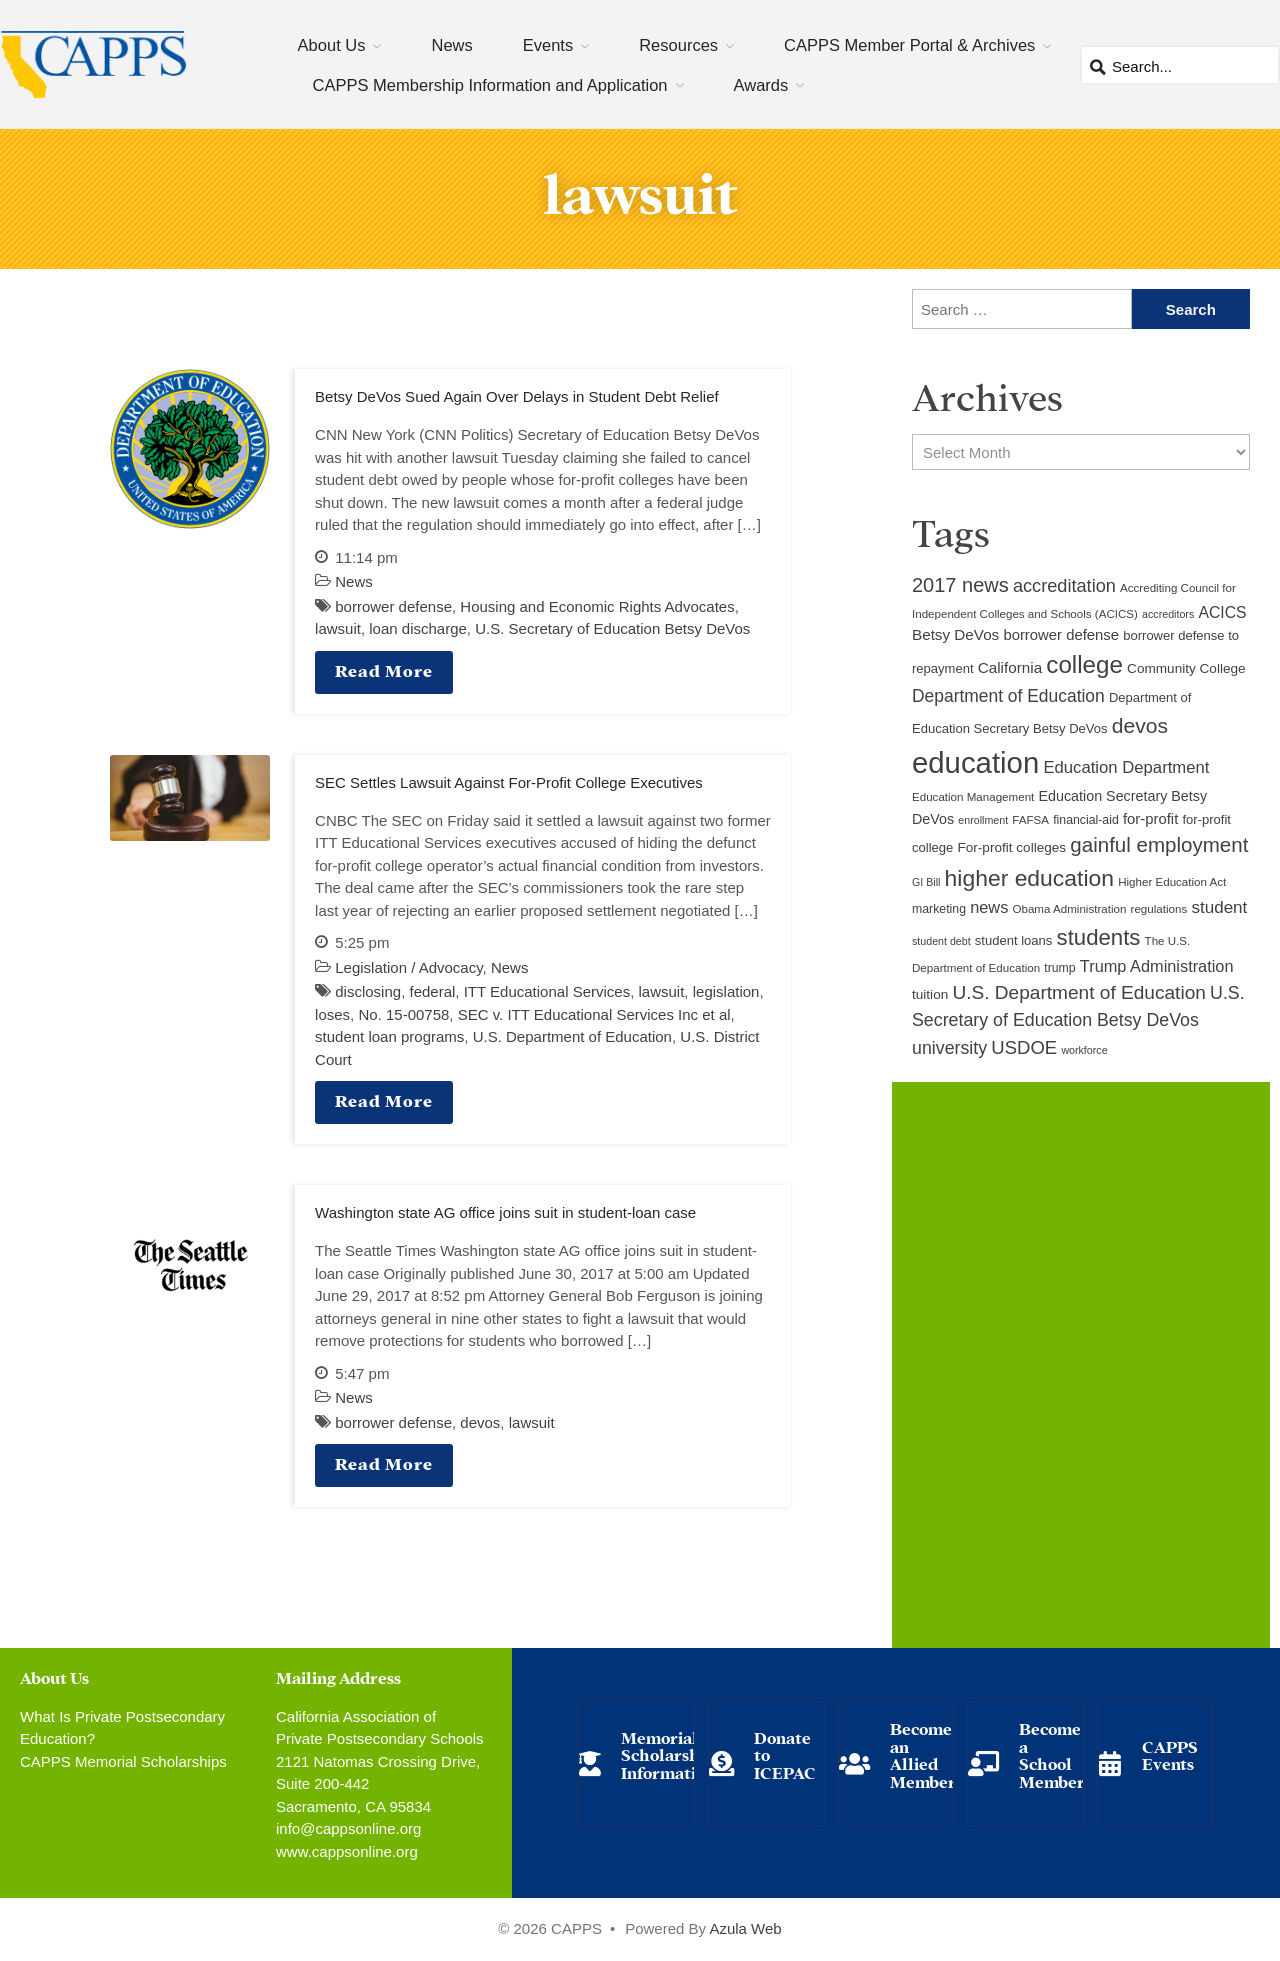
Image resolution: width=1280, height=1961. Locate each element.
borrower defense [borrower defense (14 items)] (1061, 635)
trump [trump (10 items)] (1059, 968)
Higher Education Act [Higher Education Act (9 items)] (1172, 882)
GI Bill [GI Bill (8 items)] (926, 882)
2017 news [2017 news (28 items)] (960, 585)
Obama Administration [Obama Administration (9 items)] (1069, 909)
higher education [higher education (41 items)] (1029, 878)
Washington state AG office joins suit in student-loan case (505, 1212)
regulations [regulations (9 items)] (1159, 909)
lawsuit (338, 628)
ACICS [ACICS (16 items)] (1222, 612)
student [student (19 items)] (1219, 907)
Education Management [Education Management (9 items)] (973, 797)
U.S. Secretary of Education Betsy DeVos (612, 628)
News (451, 45)
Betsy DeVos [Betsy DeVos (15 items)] (955, 634)
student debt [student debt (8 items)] (941, 941)
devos (480, 1422)
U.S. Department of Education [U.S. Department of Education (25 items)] (1078, 992)
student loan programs (389, 1036)
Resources (678, 45)
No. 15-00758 (403, 1014)
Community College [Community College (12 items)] (1186, 668)
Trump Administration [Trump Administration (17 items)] (1157, 966)
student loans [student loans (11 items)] (1014, 940)
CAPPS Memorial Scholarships (123, 1761)
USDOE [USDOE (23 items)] (1024, 1047)
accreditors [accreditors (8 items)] (1168, 614)
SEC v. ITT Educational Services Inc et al (594, 1014)
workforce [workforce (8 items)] (1084, 1050)
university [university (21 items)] (949, 1048)
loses (332, 1014)
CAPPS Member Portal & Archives (909, 45)
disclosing (368, 991)
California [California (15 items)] (1010, 667)
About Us (332, 45)
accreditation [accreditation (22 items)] (1064, 586)
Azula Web (745, 1928)
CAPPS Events (1170, 1754)
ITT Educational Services (547, 991)
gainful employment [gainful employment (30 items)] (1159, 844)
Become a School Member (1052, 1754)
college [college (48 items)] (1084, 664)
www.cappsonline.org (347, 1851)
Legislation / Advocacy (408, 967)
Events (548, 45)
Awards (761, 85)
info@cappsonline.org (348, 1828)
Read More (384, 669)
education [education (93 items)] (975, 762)
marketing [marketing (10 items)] (939, 909)
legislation (726, 991)
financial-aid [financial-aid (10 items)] (1086, 820)
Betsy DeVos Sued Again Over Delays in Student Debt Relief (517, 396)
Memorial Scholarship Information (668, 1754)
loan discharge (418, 628)
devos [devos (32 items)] (1140, 725)
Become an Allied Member (923, 1754)
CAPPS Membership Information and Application (490, 85)
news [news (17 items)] (989, 907)
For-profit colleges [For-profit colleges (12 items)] (1011, 847)
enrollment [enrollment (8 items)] (983, 820)
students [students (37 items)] (1099, 937)
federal (432, 991)
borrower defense (393, 606)
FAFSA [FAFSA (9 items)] (1030, 820)
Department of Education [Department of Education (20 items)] (1008, 696)
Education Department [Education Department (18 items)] (1126, 767)
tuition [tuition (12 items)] (930, 994)
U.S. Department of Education (572, 1036)
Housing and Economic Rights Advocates (597, 606)
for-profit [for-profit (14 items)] (1150, 819)
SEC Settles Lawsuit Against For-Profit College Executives (509, 782)
